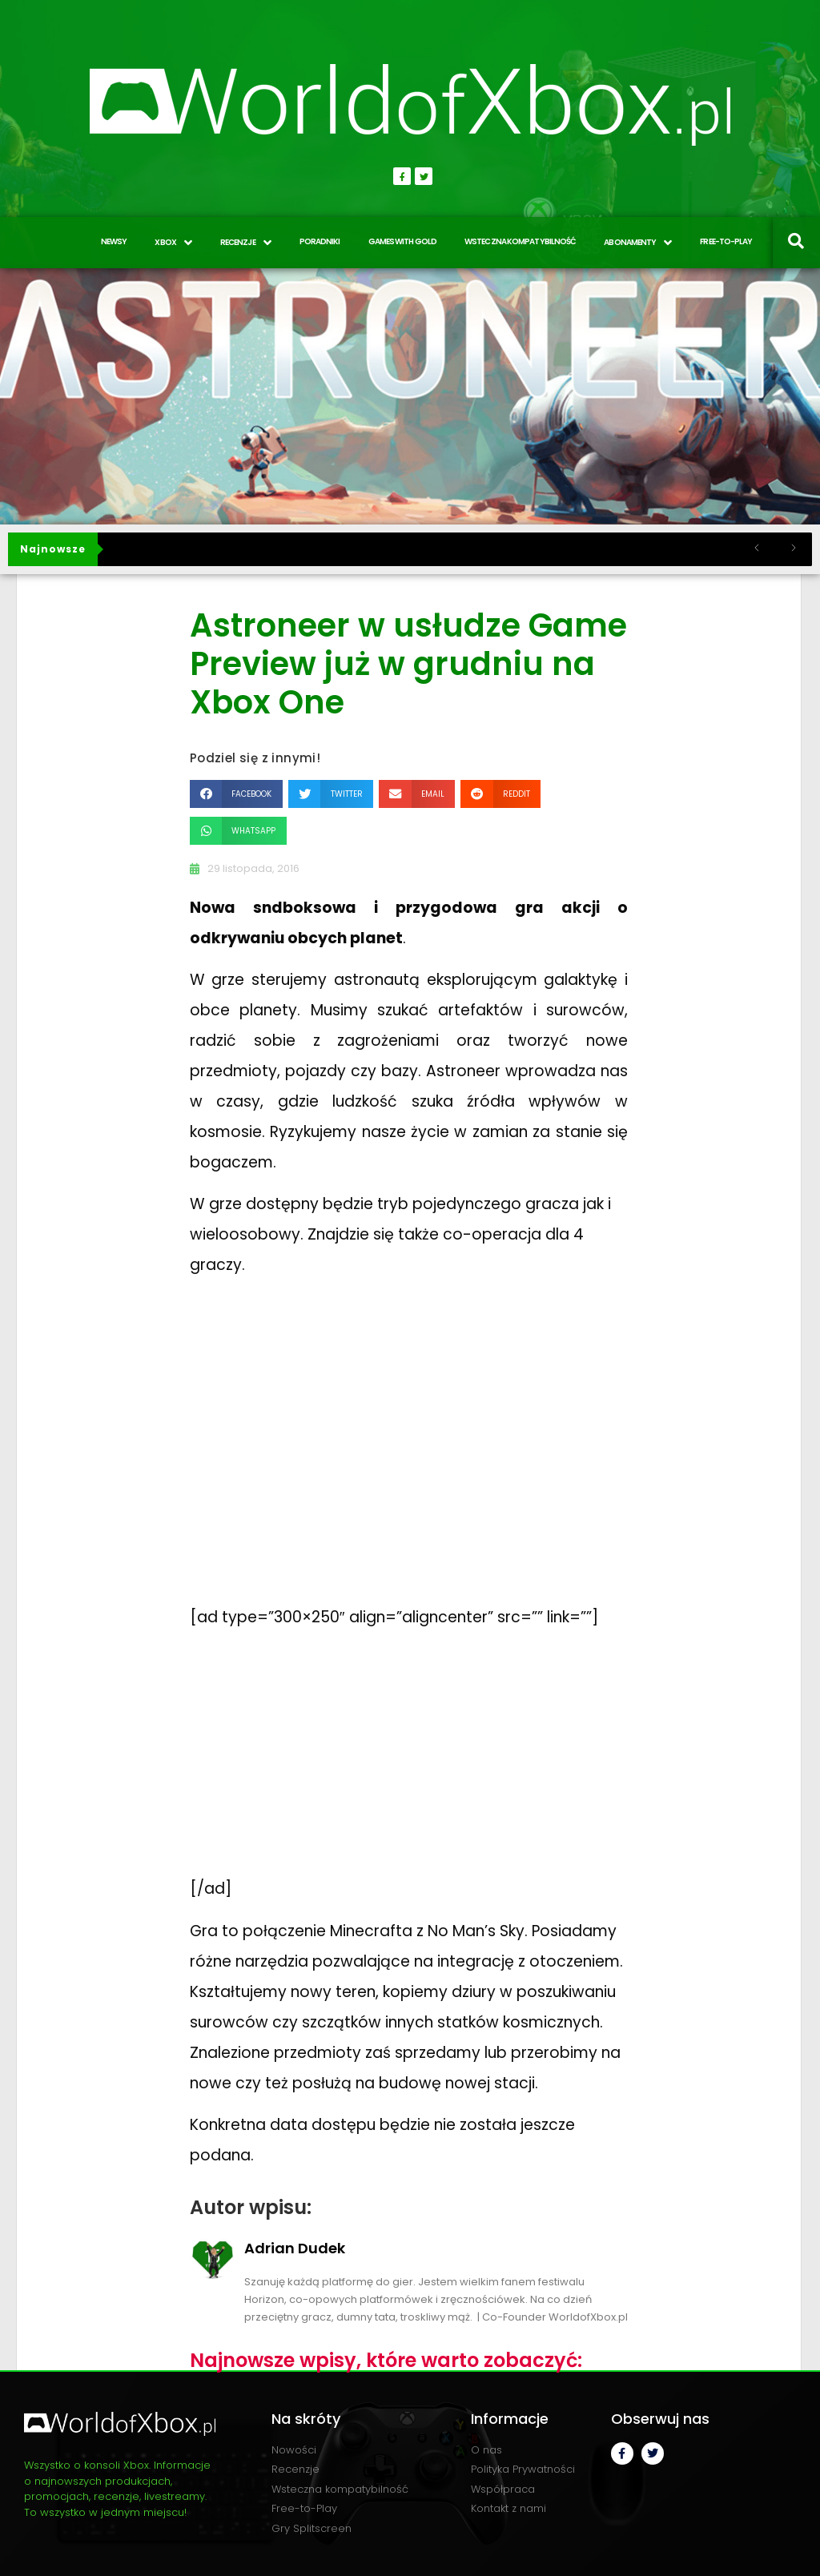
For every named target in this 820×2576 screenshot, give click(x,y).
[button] (236, 794)
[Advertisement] (310, 1763)
